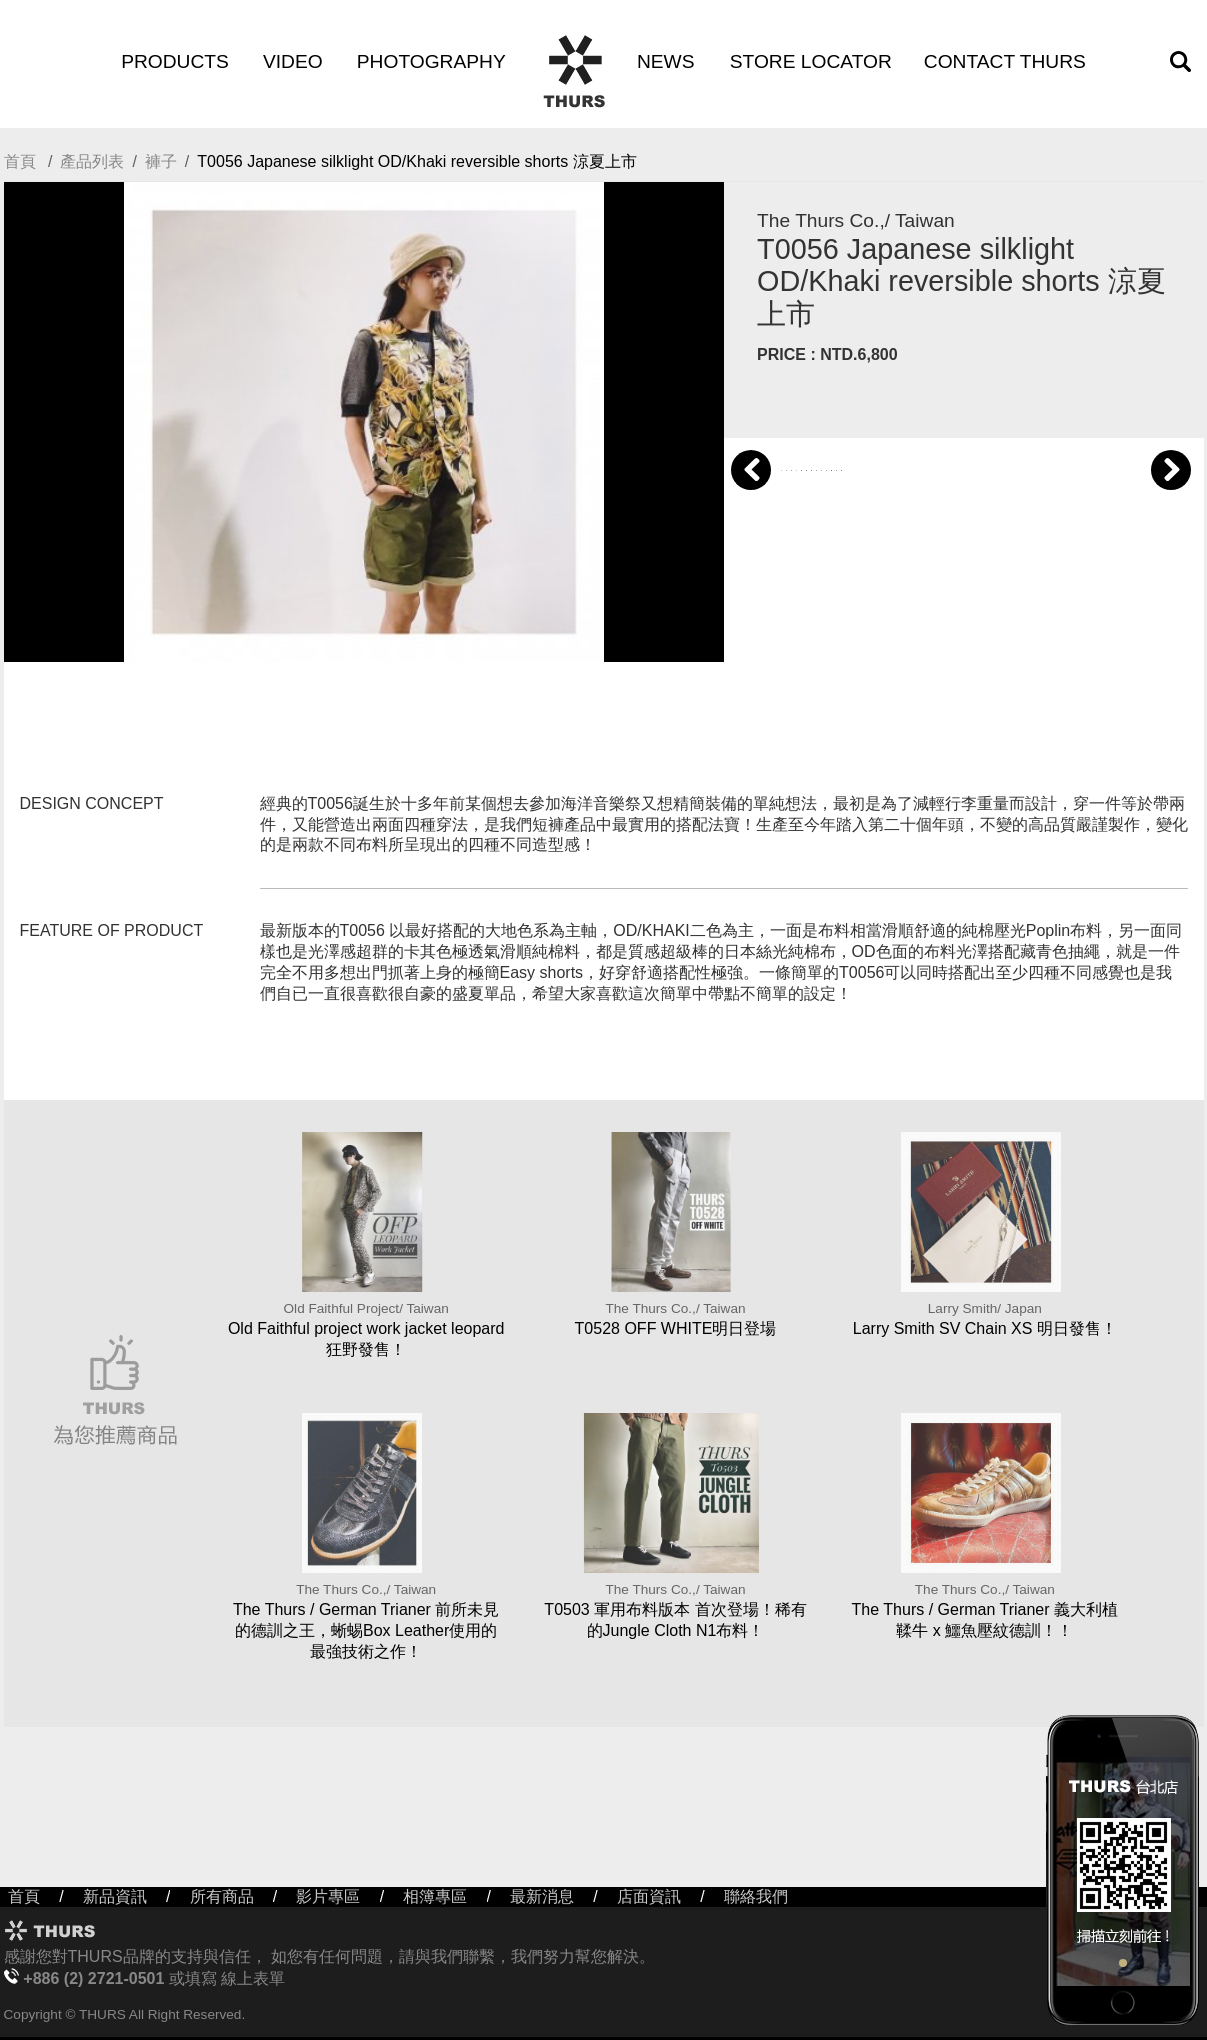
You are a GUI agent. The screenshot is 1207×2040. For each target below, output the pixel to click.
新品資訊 (115, 1896)
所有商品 (222, 1896)
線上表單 (253, 1978)
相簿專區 (435, 1896)
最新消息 (542, 1896)
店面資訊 (649, 1896)
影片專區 (328, 1896)
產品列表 (92, 161)
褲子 (161, 161)
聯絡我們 (756, 1896)
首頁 (20, 161)
